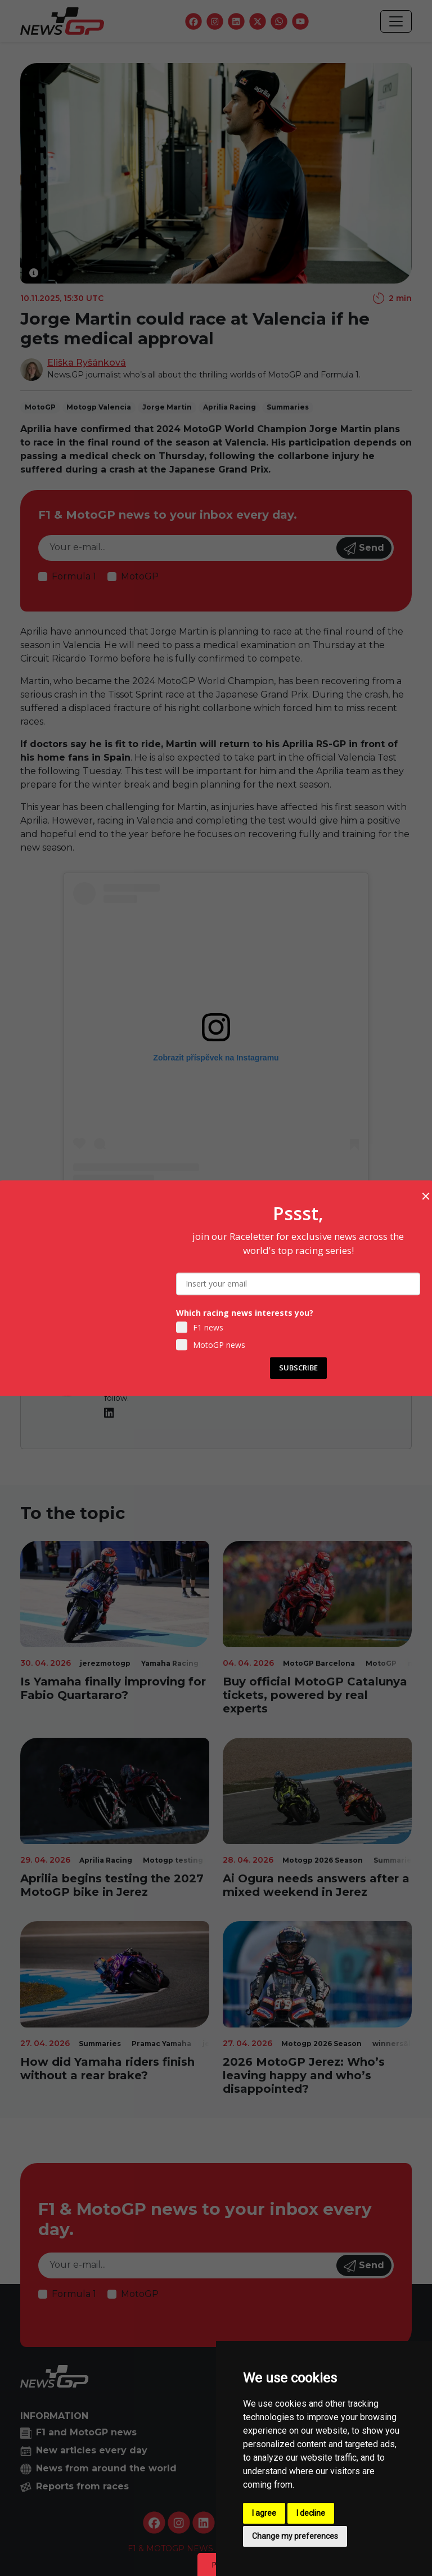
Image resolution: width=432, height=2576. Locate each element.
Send (364, 548)
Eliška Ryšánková (86, 362)
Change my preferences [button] (295, 2536)
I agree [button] (264, 2512)
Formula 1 (74, 576)
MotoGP (140, 576)
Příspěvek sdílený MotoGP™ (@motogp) (216, 1205)
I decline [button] (310, 2512)
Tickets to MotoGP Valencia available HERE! (216, 1252)
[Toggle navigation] (396, 21)
